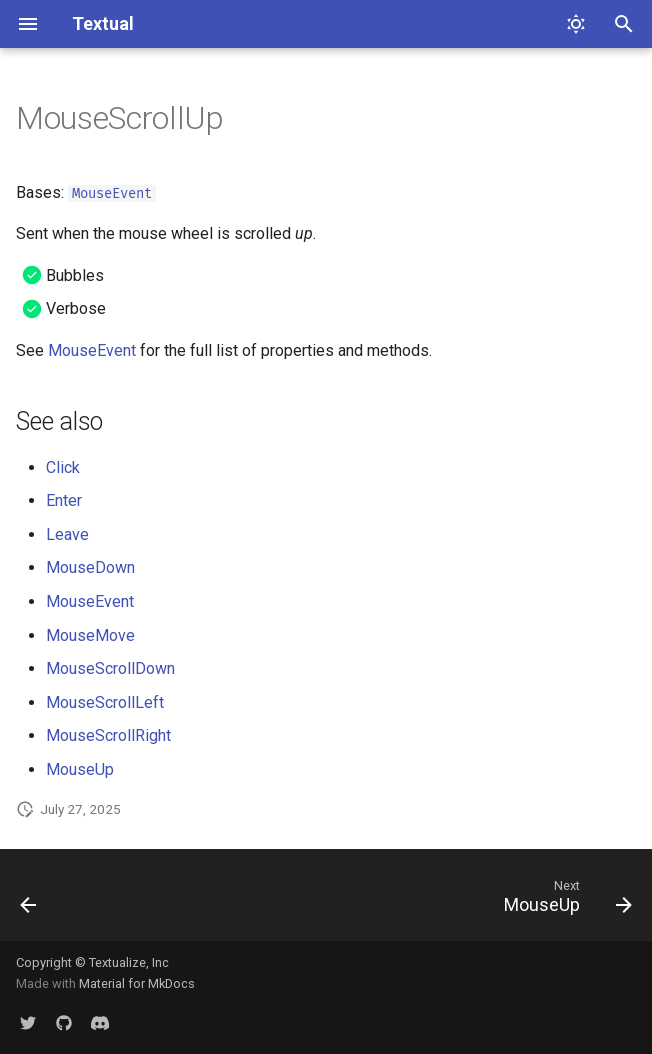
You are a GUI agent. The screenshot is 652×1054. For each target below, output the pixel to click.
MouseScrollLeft (105, 702)
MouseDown (90, 567)
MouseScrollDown (110, 668)
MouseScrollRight (108, 735)
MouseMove (90, 635)
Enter (64, 500)
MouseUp (80, 769)
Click (63, 467)
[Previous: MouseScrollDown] (30, 901)
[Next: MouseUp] (564, 901)
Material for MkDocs (137, 983)
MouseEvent (112, 193)
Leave (67, 534)
